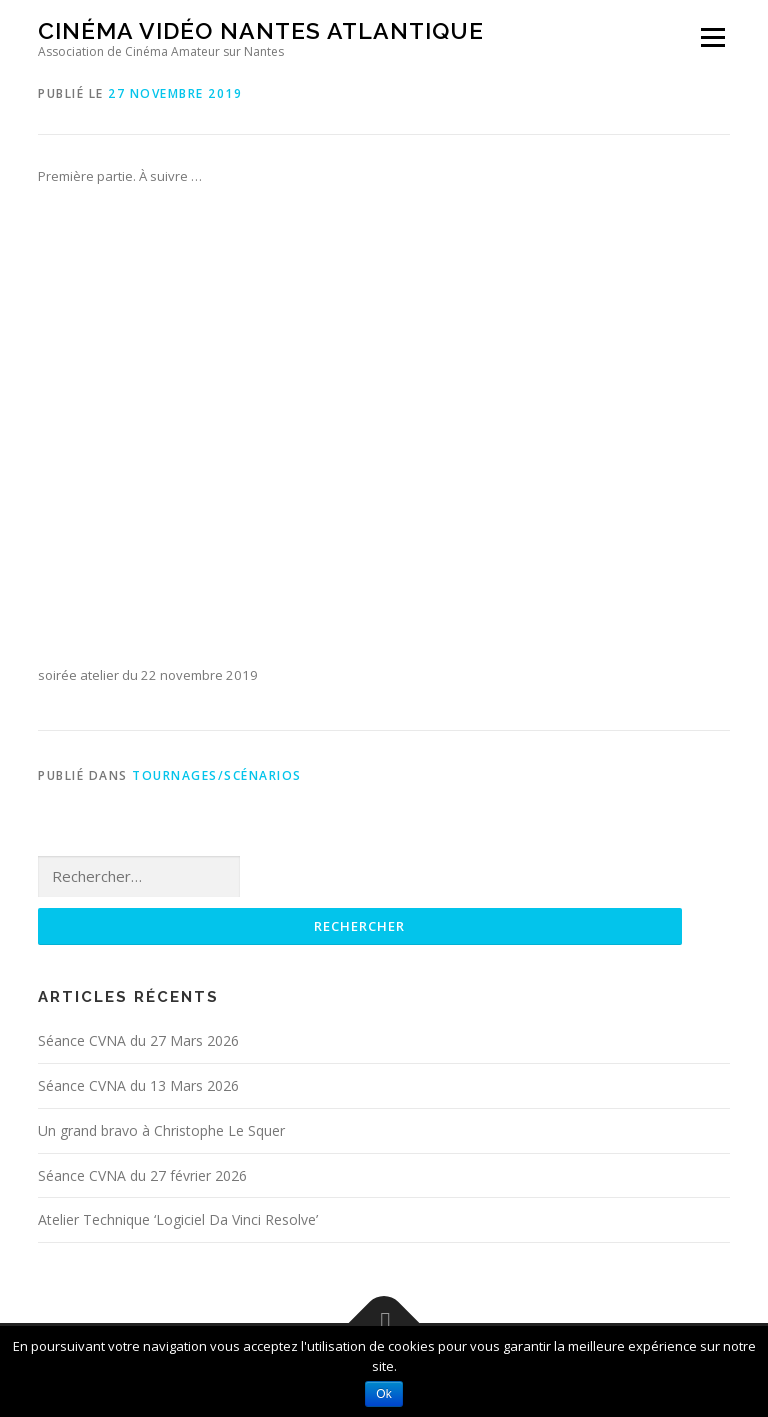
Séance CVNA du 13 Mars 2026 (138, 1085)
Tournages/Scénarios (217, 775)
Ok (383, 1394)
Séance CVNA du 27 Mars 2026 (138, 1040)
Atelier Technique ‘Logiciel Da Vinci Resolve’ (178, 1219)
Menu (712, 37)
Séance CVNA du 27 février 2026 (142, 1175)
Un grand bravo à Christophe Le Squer (161, 1130)
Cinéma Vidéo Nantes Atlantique (261, 30)
